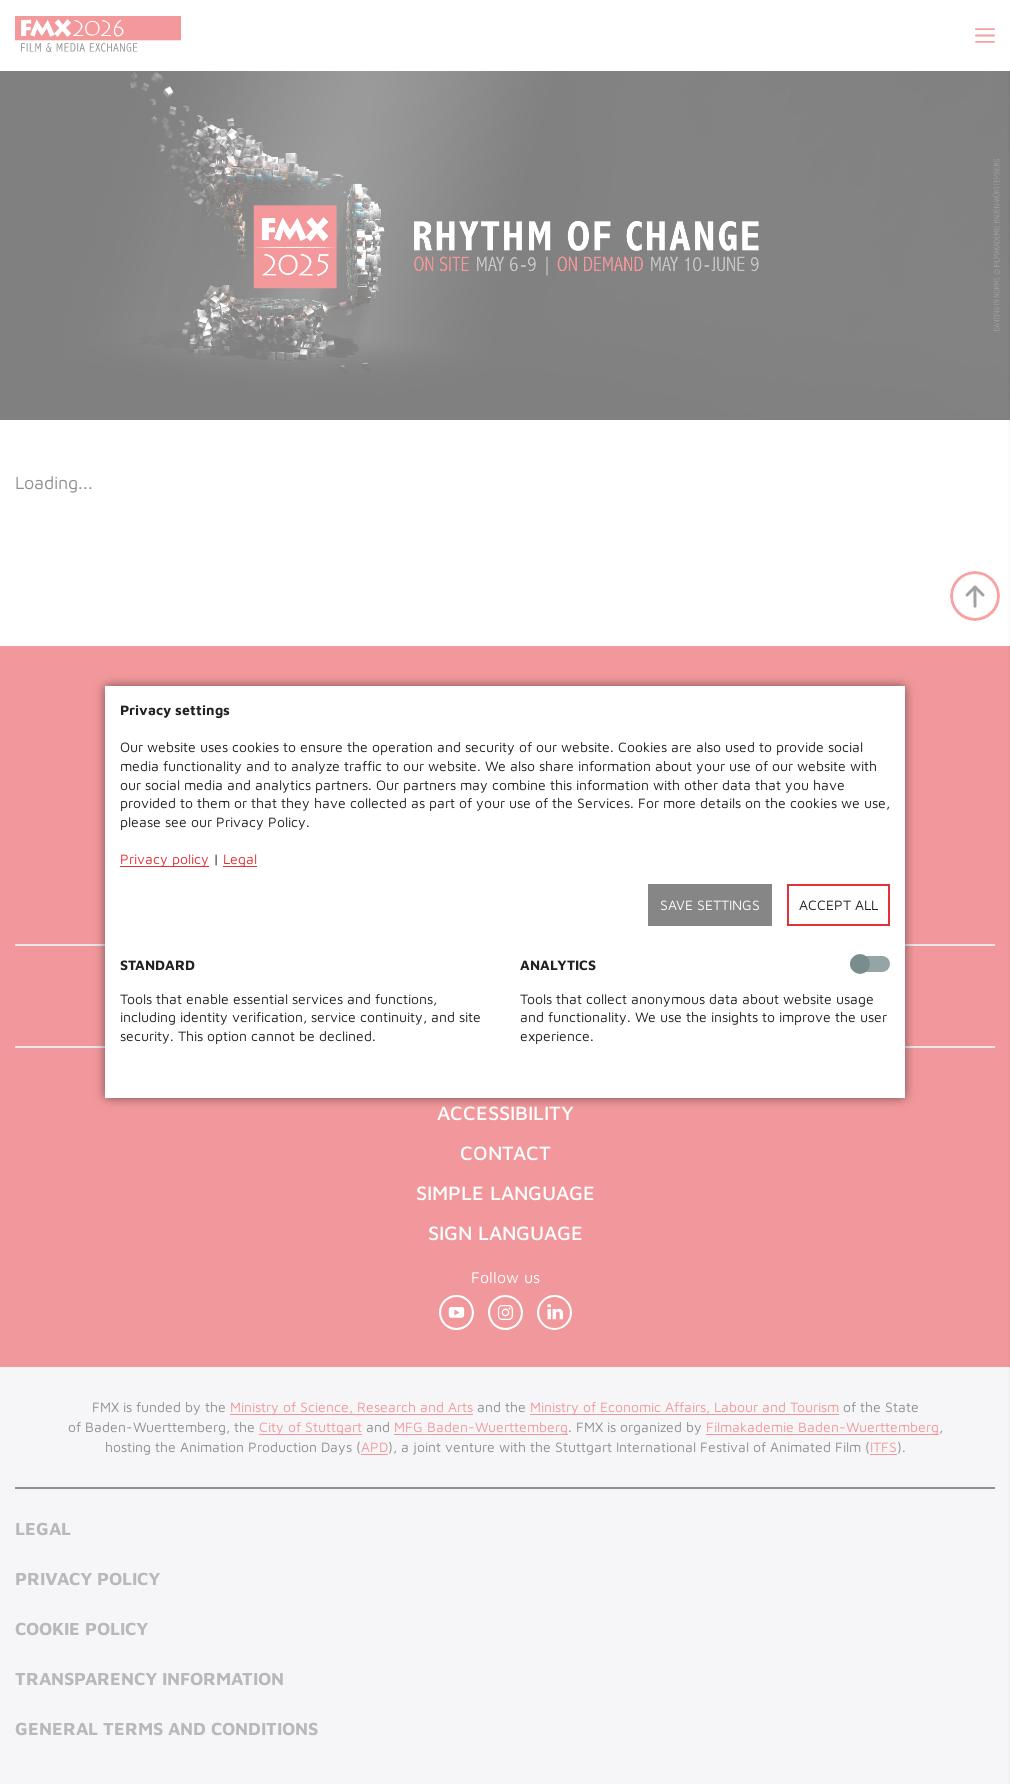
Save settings (710, 904)
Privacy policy (164, 858)
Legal (240, 858)
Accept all (838, 904)
